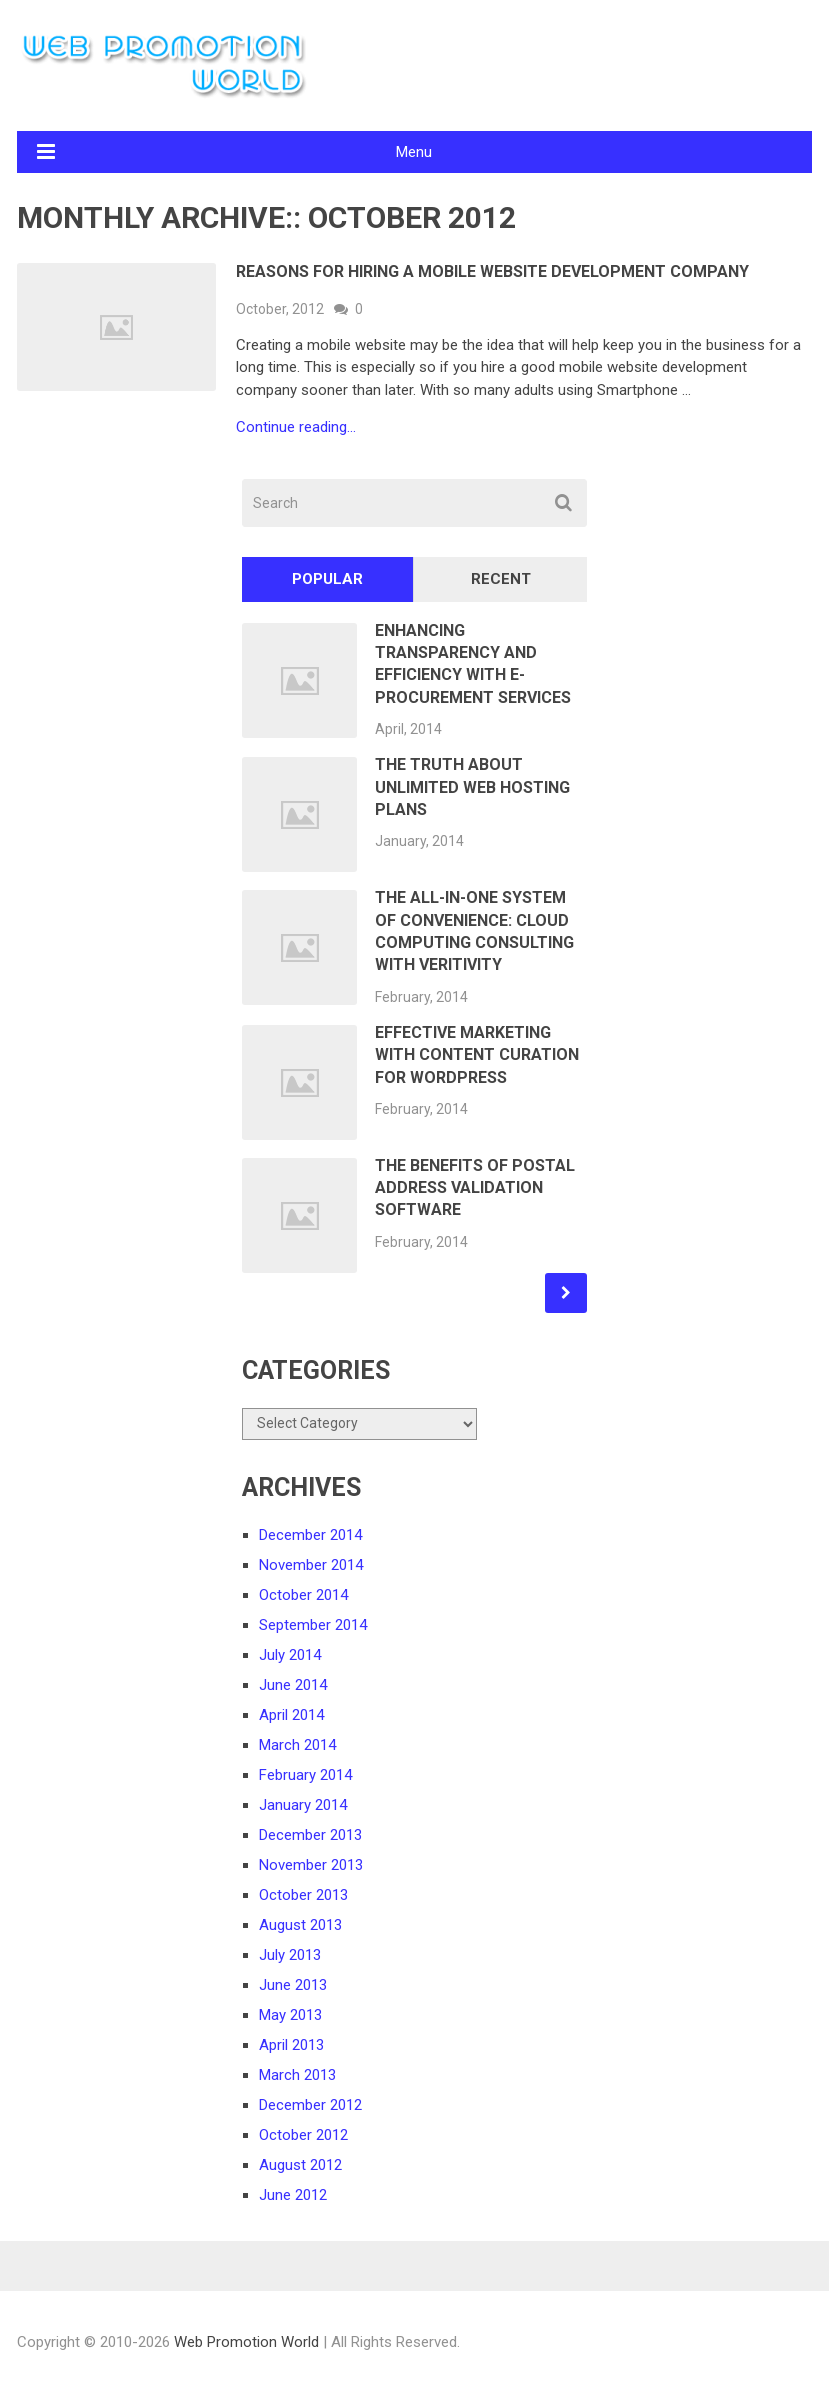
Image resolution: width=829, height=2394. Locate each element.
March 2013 (297, 2075)
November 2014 (311, 1565)
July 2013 (290, 1955)
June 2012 (293, 2195)
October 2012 (303, 2135)
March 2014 (297, 1745)
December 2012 (310, 2105)
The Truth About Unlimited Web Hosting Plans (472, 787)
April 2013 (291, 2045)
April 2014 (291, 1715)
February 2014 (305, 1775)
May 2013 (290, 2015)
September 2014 (313, 1625)
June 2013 (293, 1985)
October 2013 (303, 1895)
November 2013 (311, 1865)
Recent (501, 579)
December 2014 (310, 1535)
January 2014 (303, 1805)
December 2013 (310, 1835)
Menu (414, 152)
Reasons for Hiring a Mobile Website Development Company (492, 271)
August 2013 (300, 1925)
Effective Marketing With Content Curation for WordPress (477, 1055)
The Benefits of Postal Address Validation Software (475, 1188)
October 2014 (303, 1595)
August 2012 (300, 2165)
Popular (327, 579)
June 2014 (293, 1685)
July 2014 (290, 1655)
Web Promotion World (246, 2342)
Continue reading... (296, 427)
